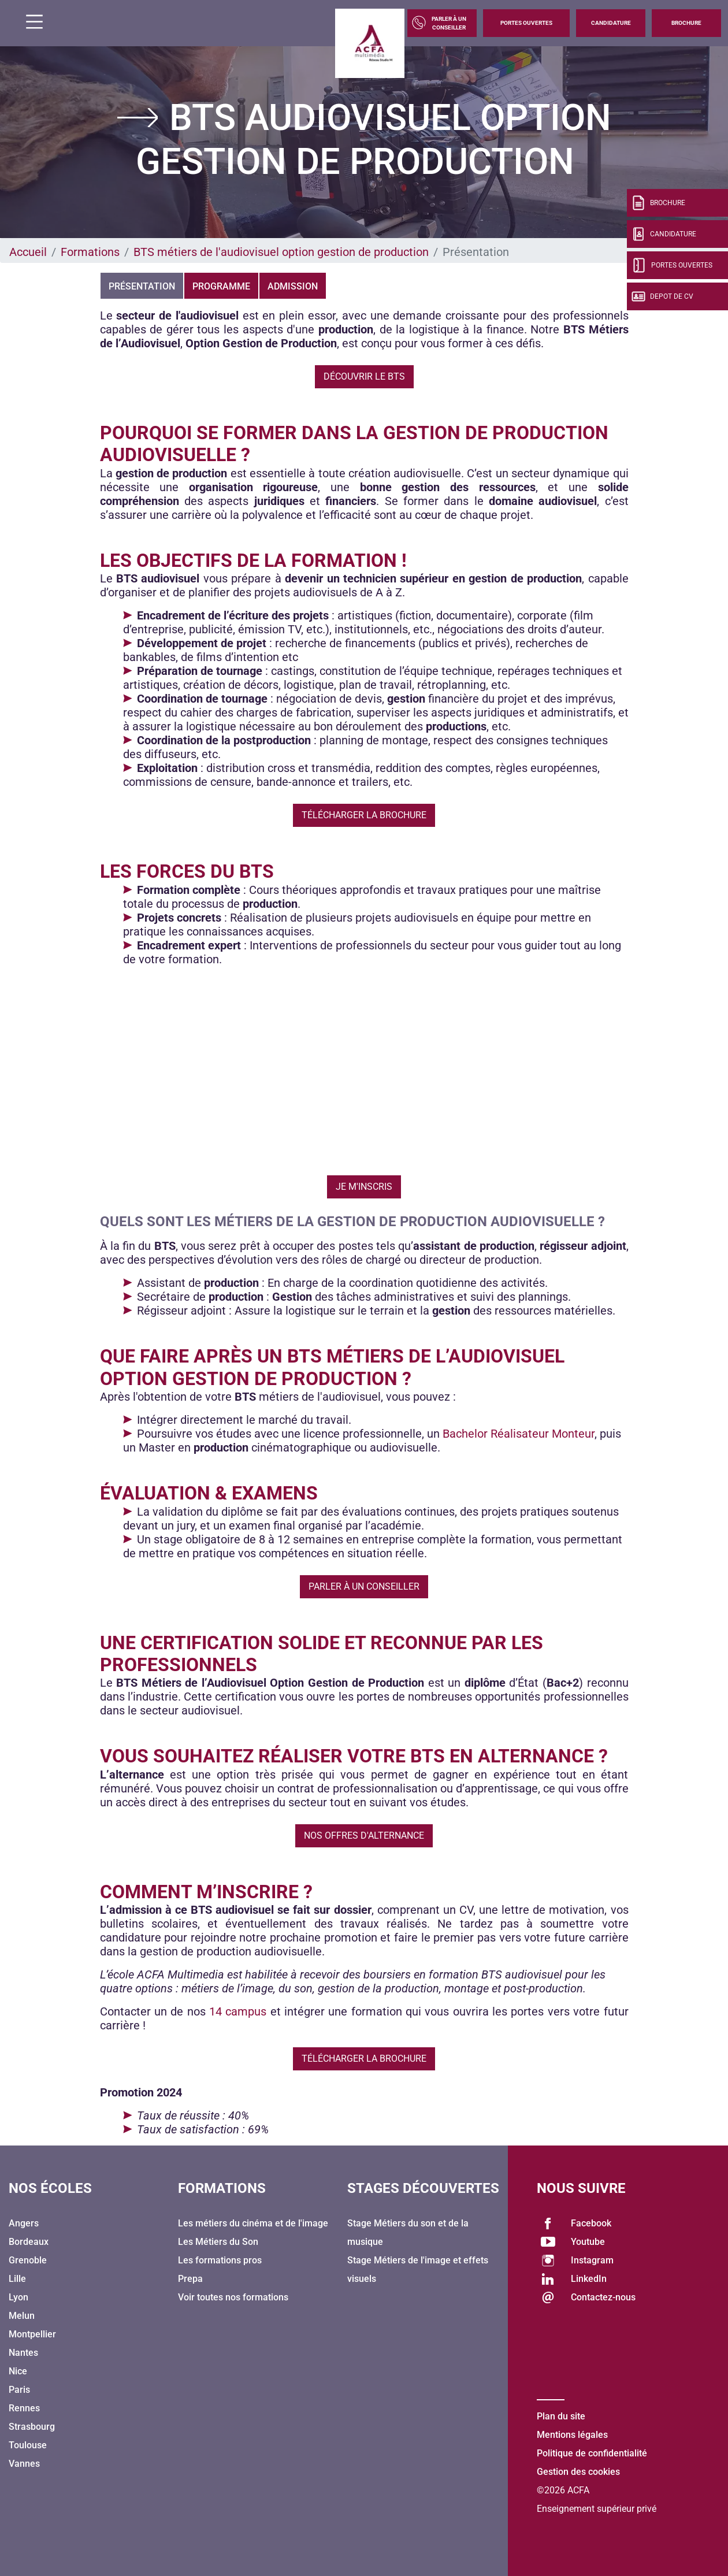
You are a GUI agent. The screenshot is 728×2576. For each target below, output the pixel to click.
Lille (17, 2278)
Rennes (24, 2408)
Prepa (190, 2278)
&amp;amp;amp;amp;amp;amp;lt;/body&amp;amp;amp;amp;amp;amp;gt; (364, 1066)
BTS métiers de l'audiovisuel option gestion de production (281, 252)
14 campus (237, 2011)
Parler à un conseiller (364, 1586)
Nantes (23, 2352)
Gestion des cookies (578, 2471)
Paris (19, 2389)
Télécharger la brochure (364, 815)
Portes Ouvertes (526, 23)
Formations (90, 252)
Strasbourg (32, 2426)
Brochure (686, 23)
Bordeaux (29, 2241)
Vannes (24, 2463)
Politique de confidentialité (592, 2453)
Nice (18, 2371)
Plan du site (561, 2416)
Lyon (18, 2297)
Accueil (28, 252)
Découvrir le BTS (364, 376)
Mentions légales (572, 2434)
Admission (293, 286)
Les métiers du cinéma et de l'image (253, 2223)
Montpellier (32, 2334)
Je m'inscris (364, 1186)
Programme (221, 286)
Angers (24, 2223)
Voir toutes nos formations (233, 2297)
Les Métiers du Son (218, 2241)
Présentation (142, 286)
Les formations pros (220, 2260)
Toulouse (28, 2445)
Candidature (611, 23)
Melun (22, 2315)
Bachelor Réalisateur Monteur (519, 1434)
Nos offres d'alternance (364, 1835)
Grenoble (28, 2260)
